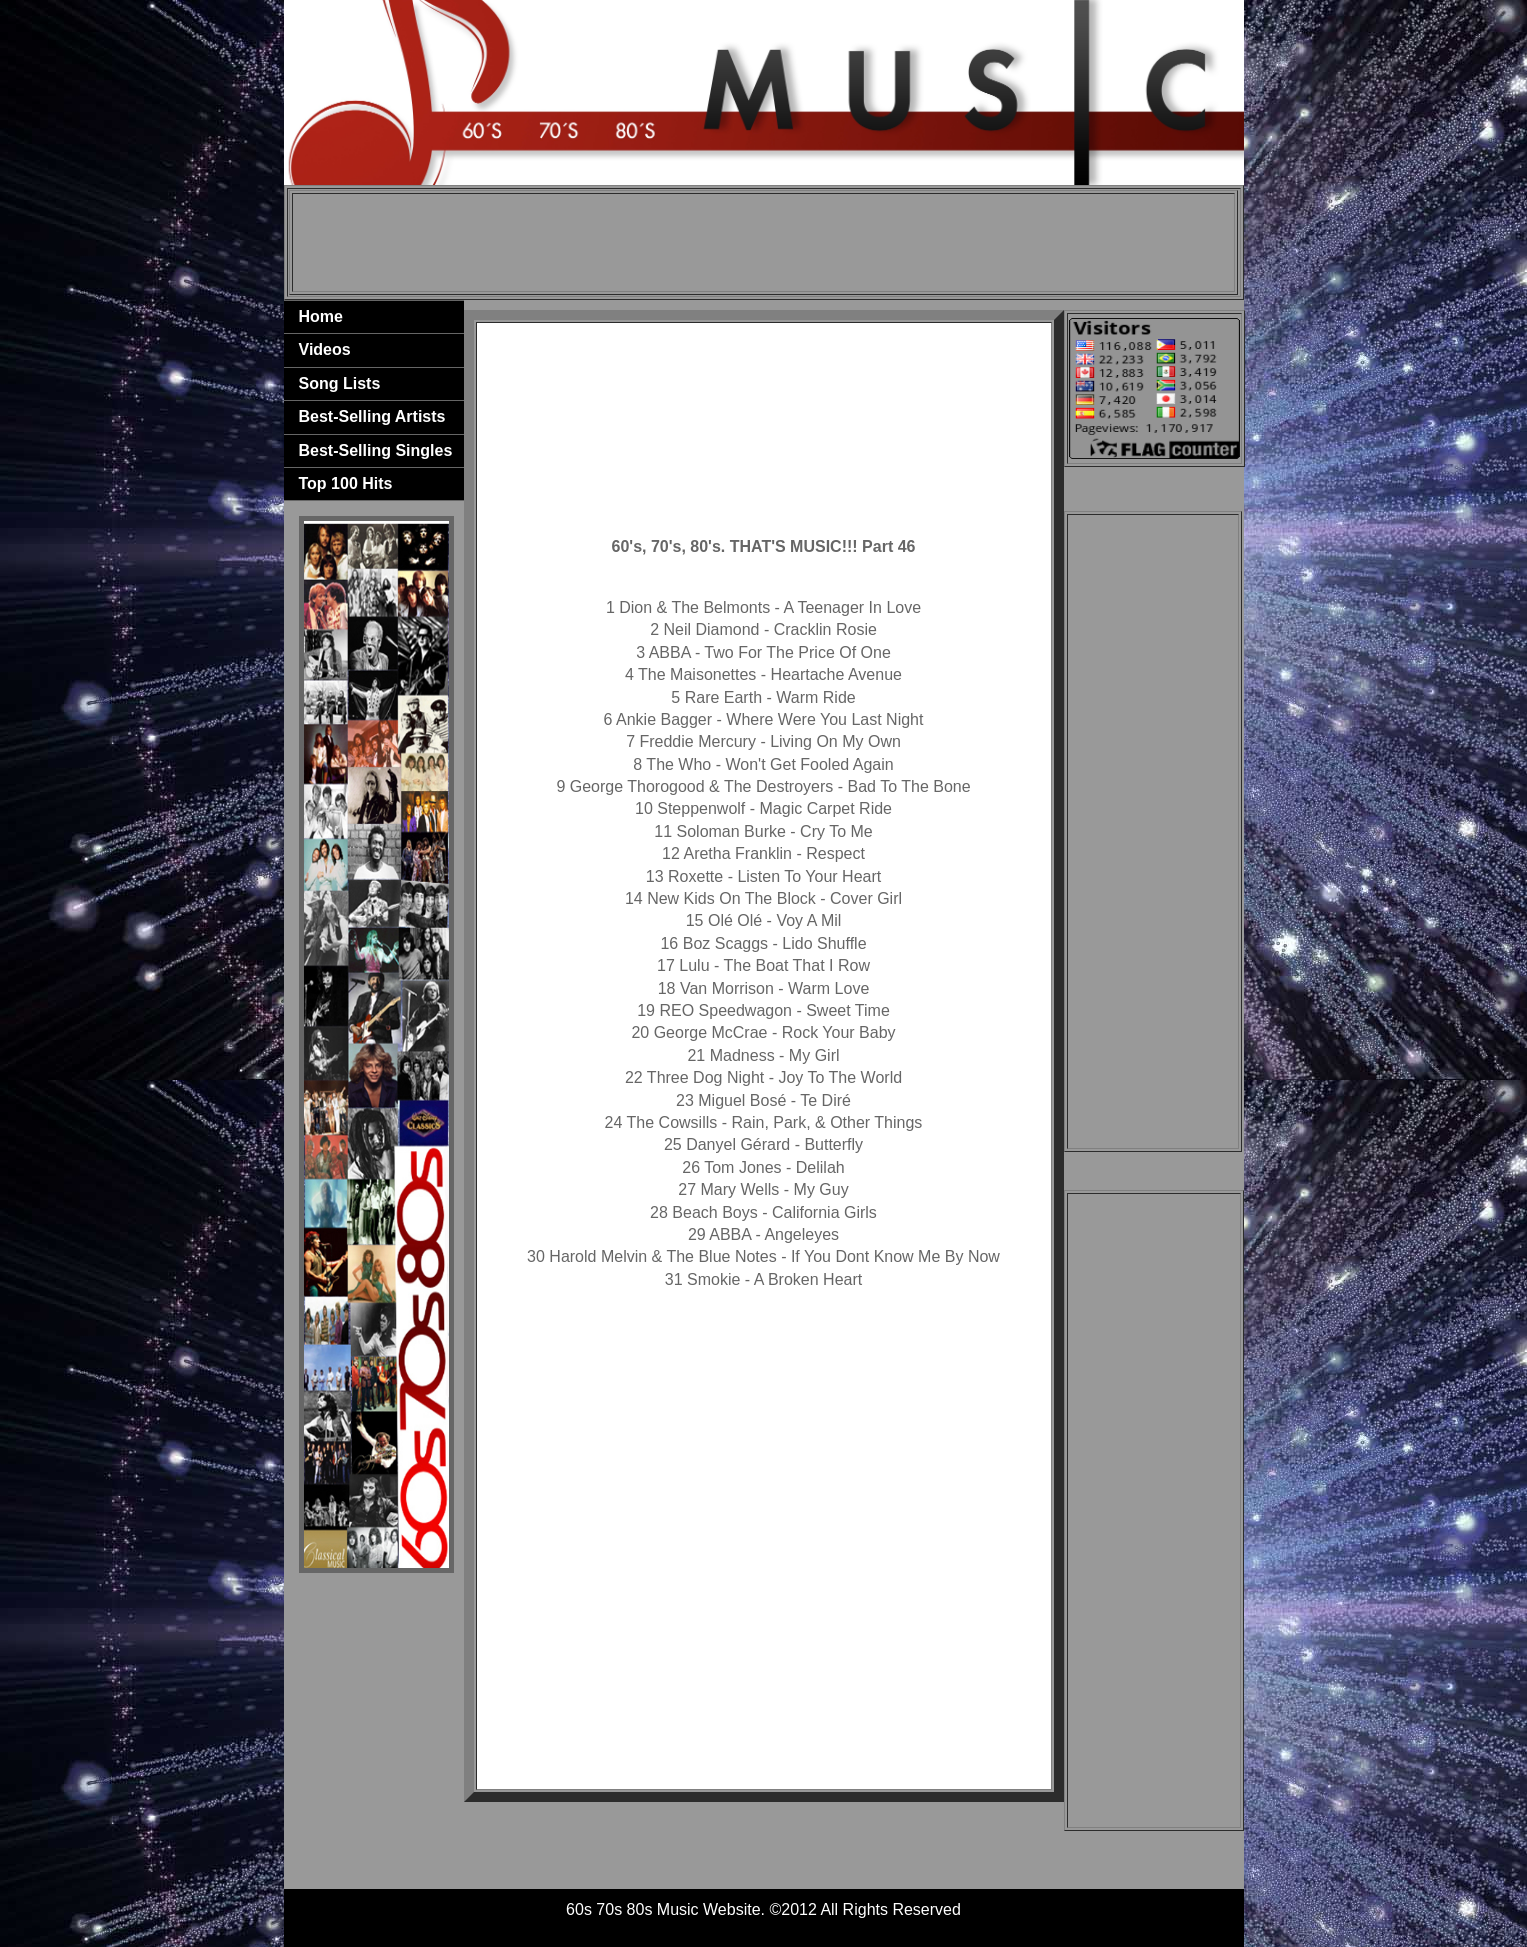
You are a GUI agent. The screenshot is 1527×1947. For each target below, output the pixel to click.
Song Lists (340, 383)
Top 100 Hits (346, 483)
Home (321, 316)
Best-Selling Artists (372, 416)
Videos (325, 349)
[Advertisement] (763, 243)
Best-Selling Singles (376, 450)
